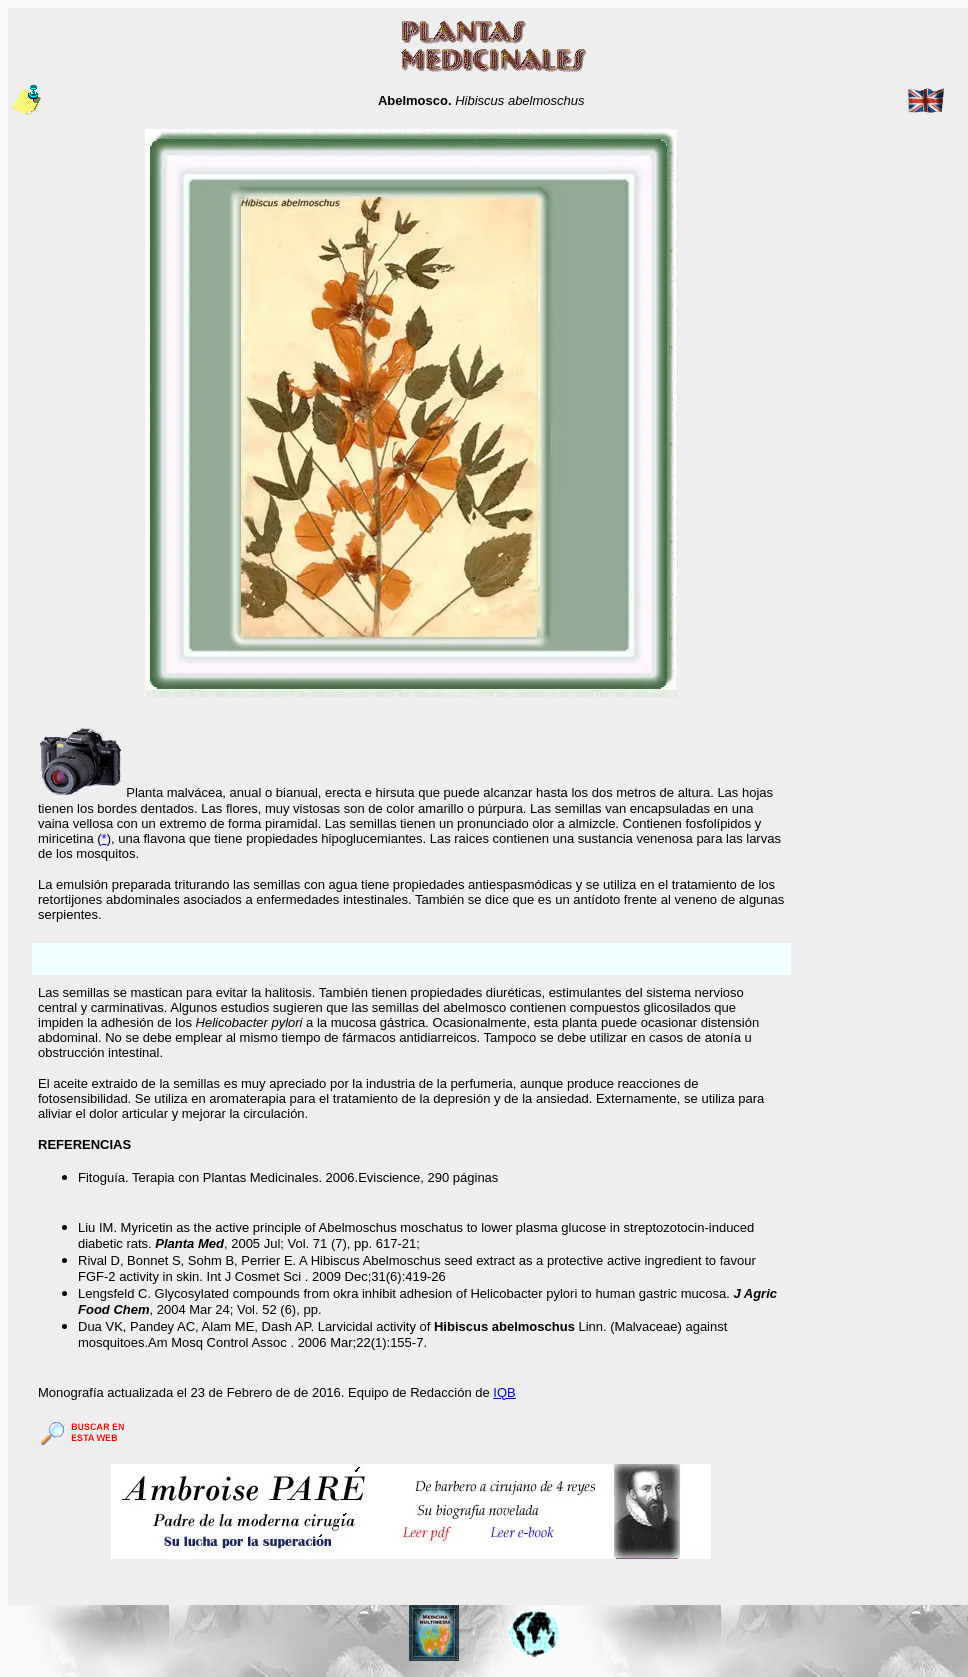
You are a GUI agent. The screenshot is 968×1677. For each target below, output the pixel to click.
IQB (504, 1392)
